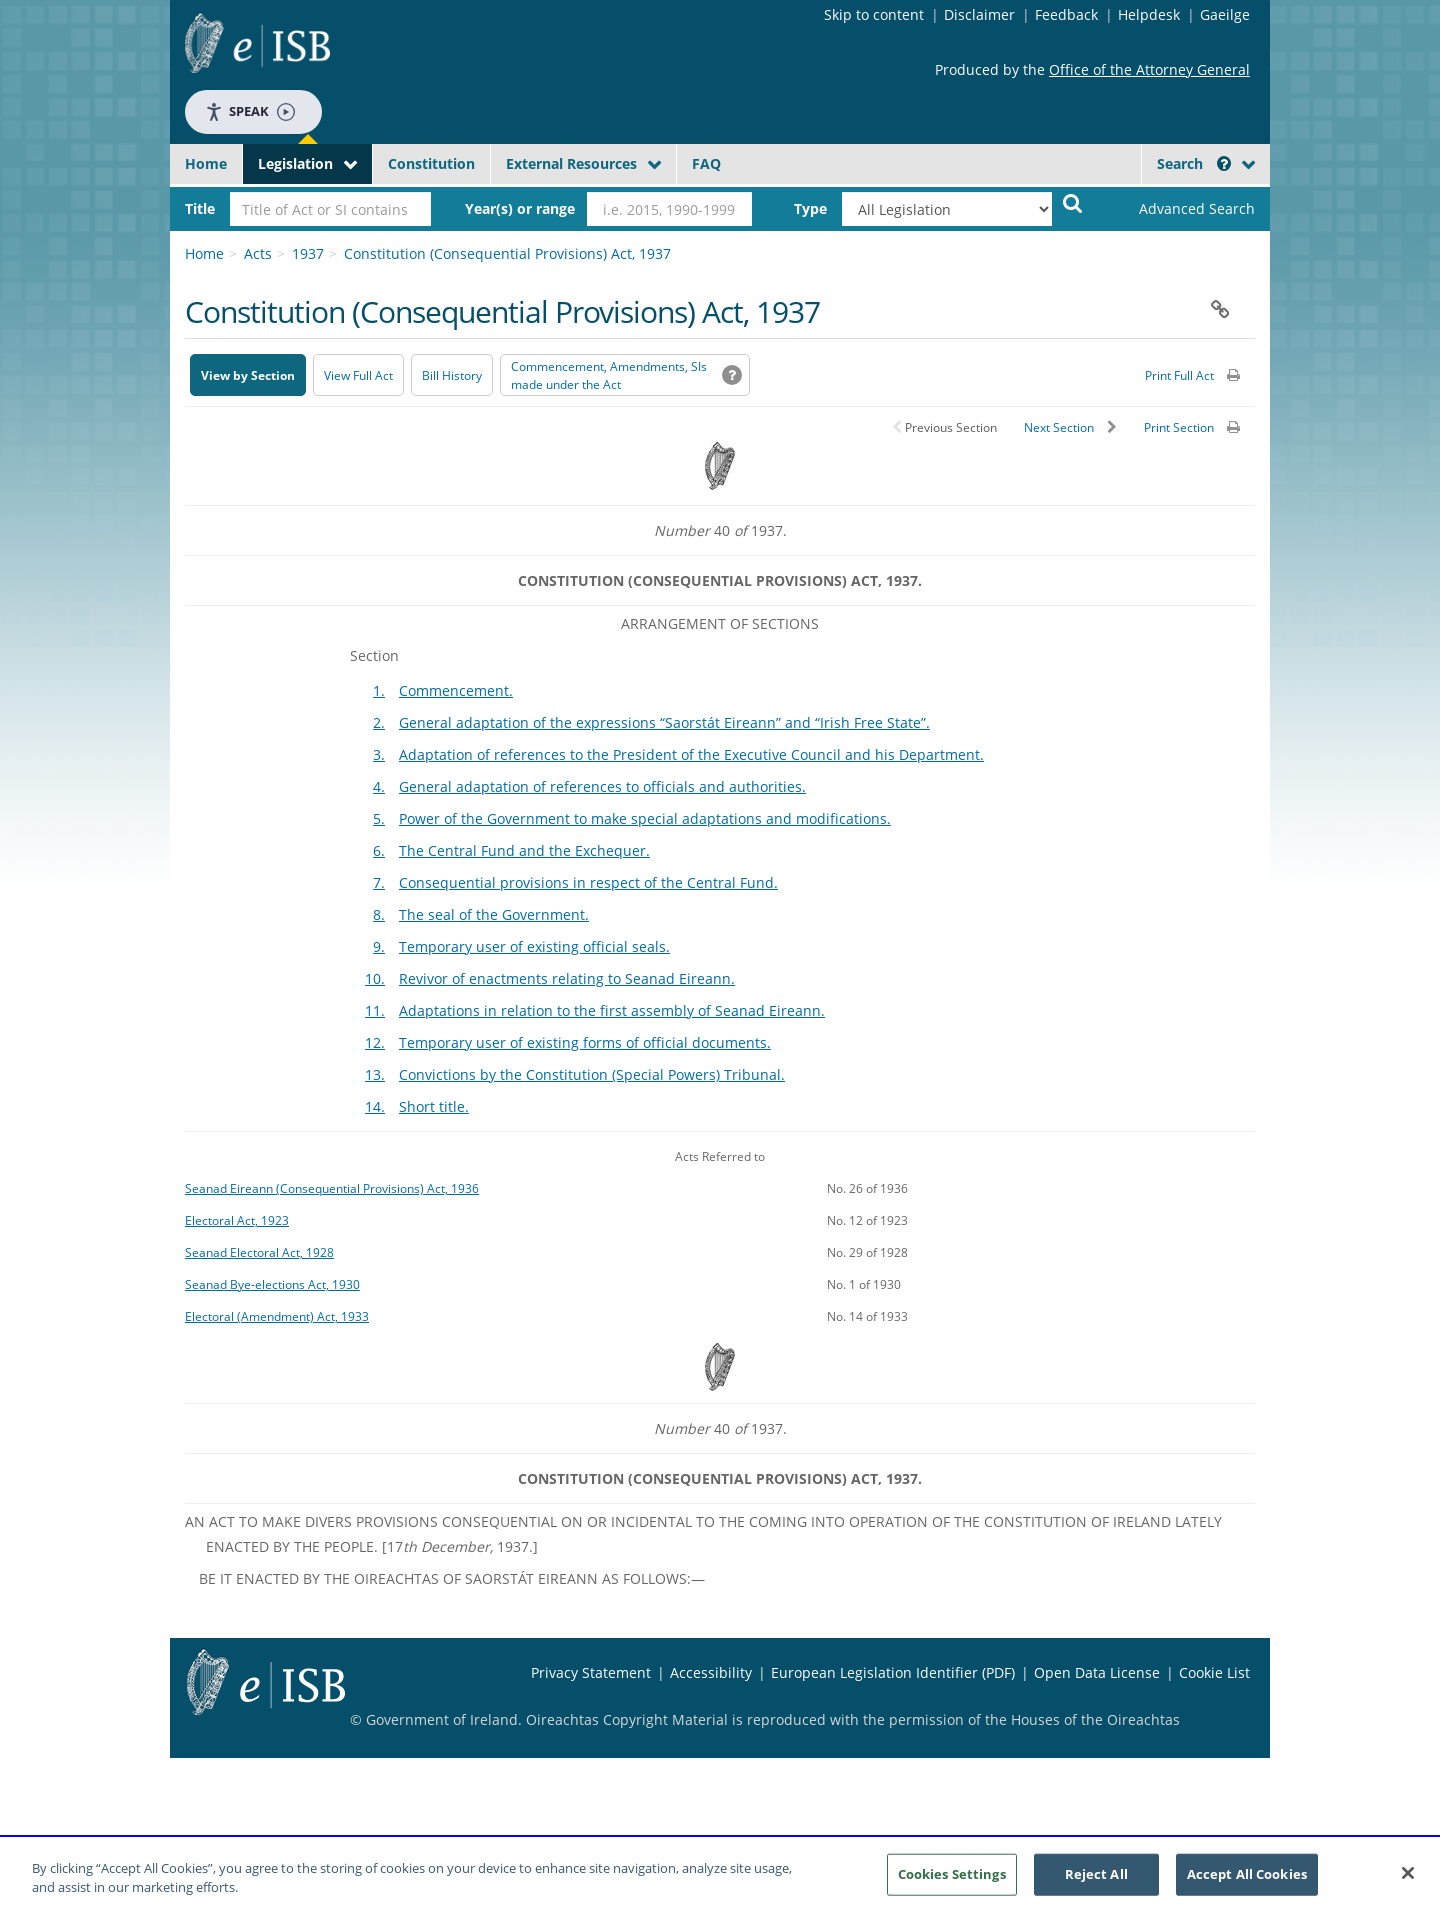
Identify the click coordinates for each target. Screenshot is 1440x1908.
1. (379, 690)
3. (379, 754)
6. (379, 850)
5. (379, 818)
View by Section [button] (248, 375)
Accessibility (711, 1672)
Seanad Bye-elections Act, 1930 (272, 1284)
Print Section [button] (1179, 427)
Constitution (431, 163)
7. (379, 882)
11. (375, 1010)
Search (1194, 163)
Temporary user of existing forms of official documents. (585, 1042)
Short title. (434, 1106)
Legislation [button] (295, 163)
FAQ (706, 163)
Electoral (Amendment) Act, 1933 (277, 1316)
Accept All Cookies (1247, 1881)
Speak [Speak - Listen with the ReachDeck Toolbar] (250, 111)
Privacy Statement (591, 1672)
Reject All (1096, 1881)
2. (379, 722)
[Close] (1408, 1881)
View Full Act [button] (358, 375)
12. (375, 1042)
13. (375, 1074)
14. (375, 1106)
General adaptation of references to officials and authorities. (602, 786)
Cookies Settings (952, 1881)
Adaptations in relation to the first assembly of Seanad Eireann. (612, 1010)
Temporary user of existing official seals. (534, 946)
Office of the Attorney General (1149, 69)
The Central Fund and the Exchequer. (524, 850)
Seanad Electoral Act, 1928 (259, 1252)
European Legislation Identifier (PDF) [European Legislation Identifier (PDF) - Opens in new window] (893, 1672)
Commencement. (456, 690)
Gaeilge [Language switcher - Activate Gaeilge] (1225, 14)
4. (379, 786)
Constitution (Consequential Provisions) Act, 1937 (507, 253)
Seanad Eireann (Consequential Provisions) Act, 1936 (332, 1188)
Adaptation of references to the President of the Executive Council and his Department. (691, 754)
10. (375, 978)
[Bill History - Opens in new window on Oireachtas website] (452, 375)
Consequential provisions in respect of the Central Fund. (588, 882)
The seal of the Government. (494, 914)
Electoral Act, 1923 (237, 1220)
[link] (1180, 209)
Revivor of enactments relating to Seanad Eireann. (567, 978)
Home (206, 163)
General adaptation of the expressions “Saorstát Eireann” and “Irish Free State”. (664, 722)
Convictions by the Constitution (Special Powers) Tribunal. (592, 1074)
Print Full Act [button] (1179, 375)
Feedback (1066, 14)
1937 (308, 253)
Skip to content (874, 14)
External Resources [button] (571, 163)
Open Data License (1097, 1672)
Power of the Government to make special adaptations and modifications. (645, 818)
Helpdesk (1149, 14)
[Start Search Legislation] (1073, 202)
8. (379, 914)
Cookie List (1214, 1672)
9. (379, 946)
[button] (1224, 163)
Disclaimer (979, 14)
